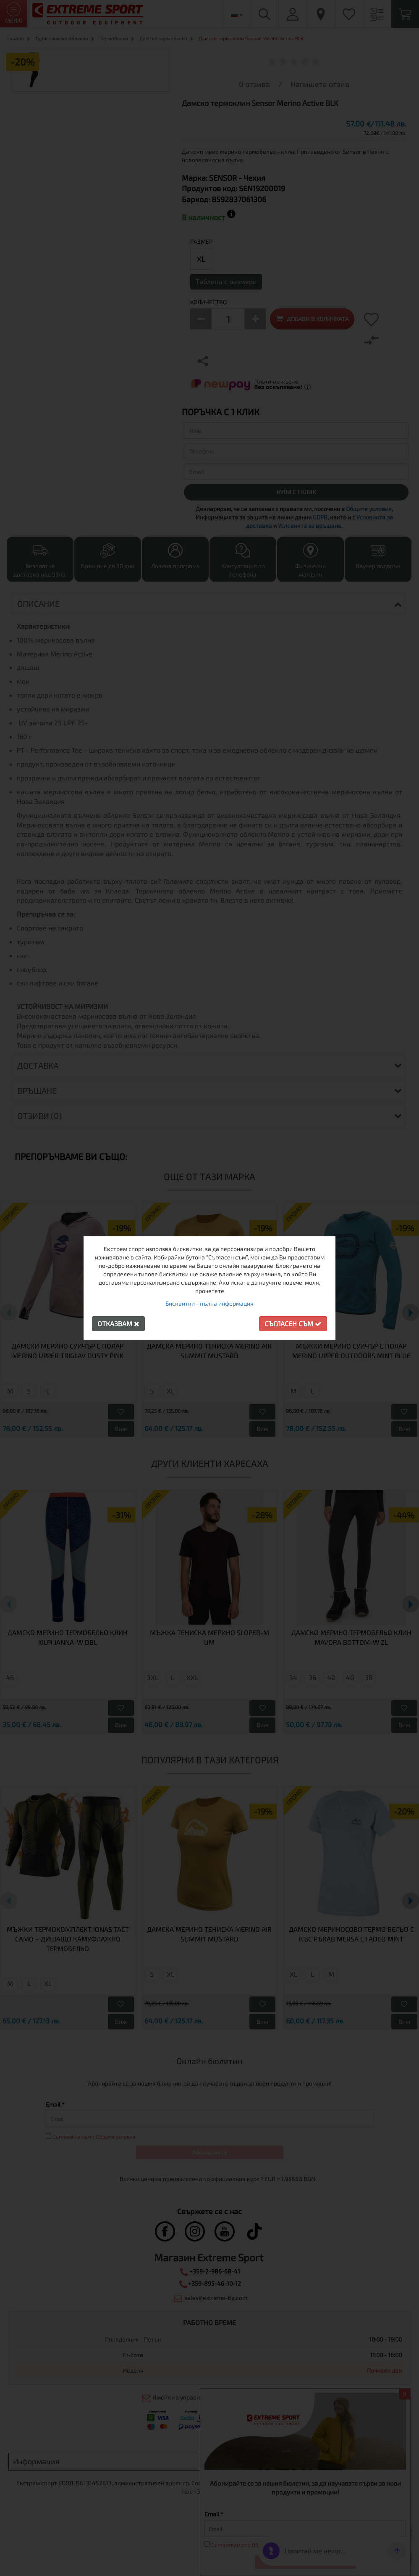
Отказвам (118, 1324)
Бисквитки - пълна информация (209, 1303)
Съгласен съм (293, 1324)
